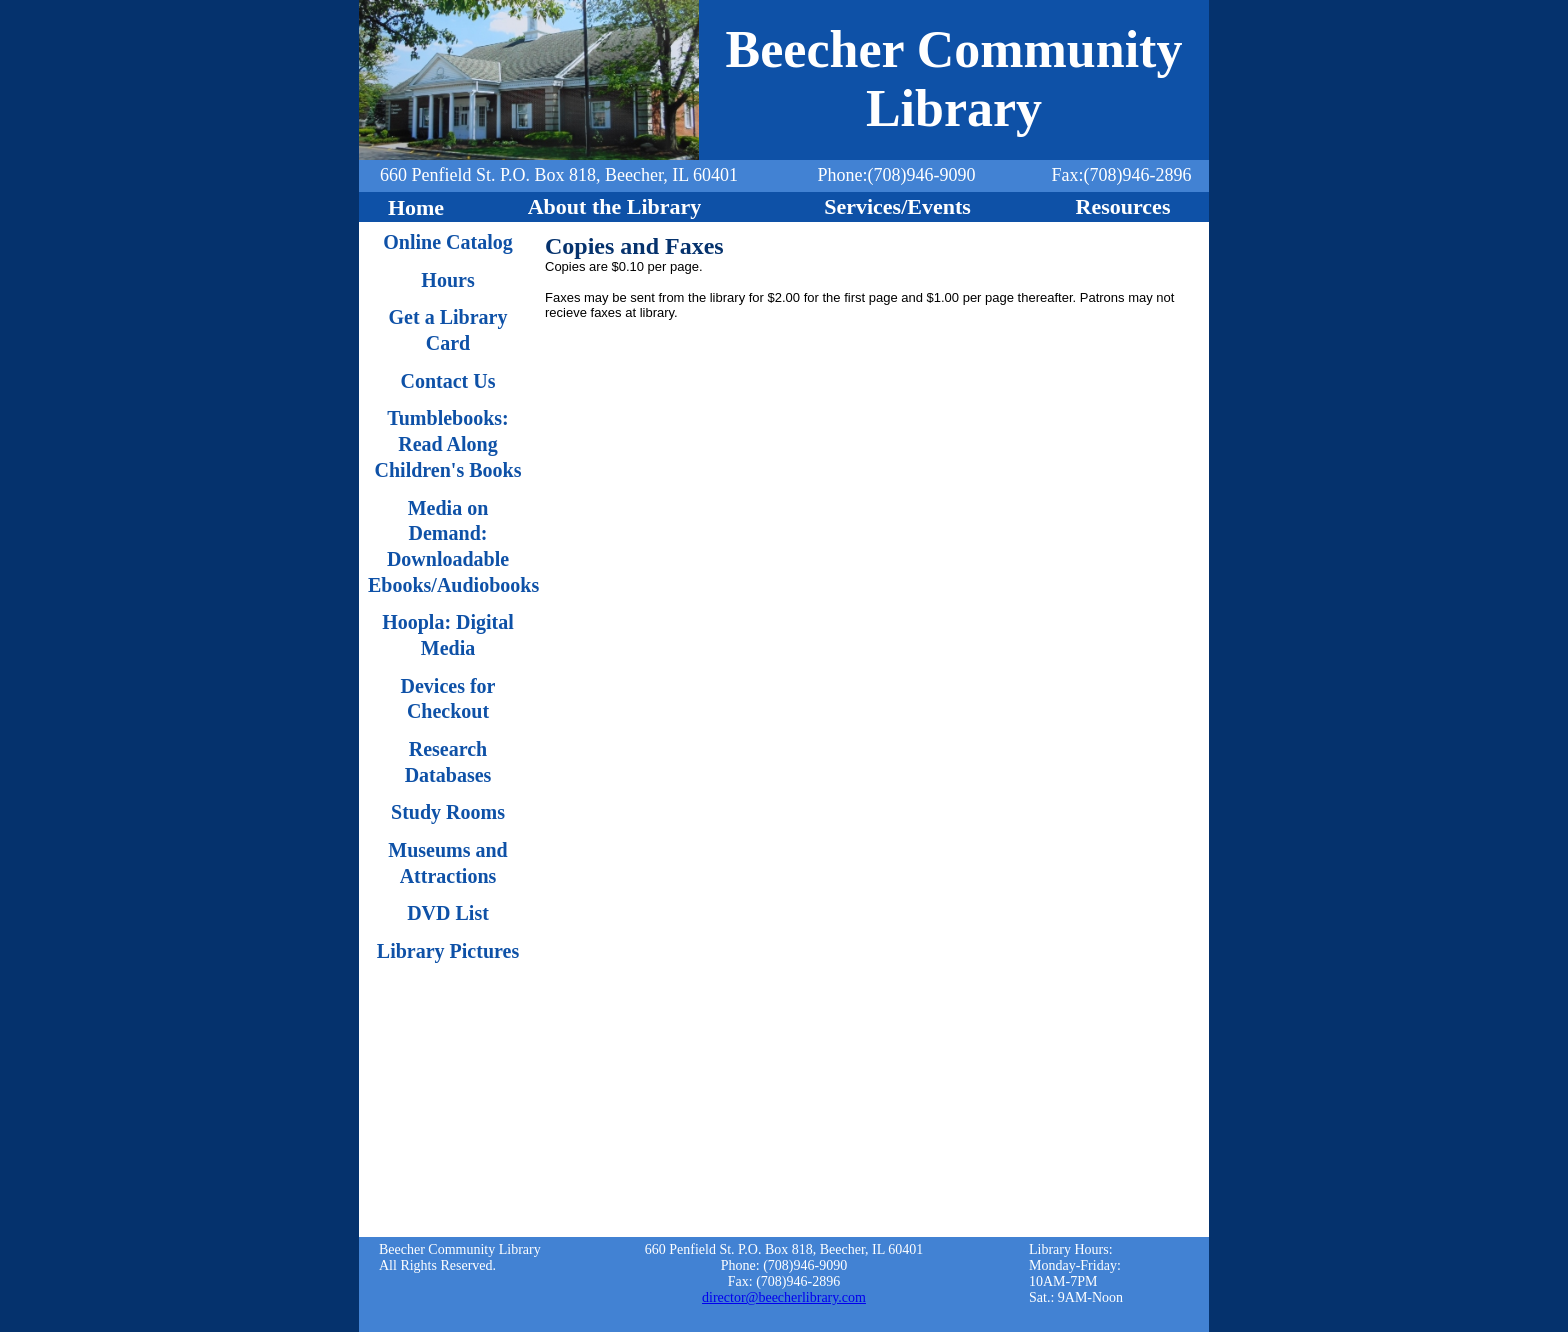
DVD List (448, 913)
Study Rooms (448, 812)
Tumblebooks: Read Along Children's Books (448, 443)
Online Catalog (447, 242)
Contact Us (448, 381)
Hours (447, 280)
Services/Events (897, 206)
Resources (1123, 206)
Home (416, 207)
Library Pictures (448, 951)
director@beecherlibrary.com (784, 1297)
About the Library (615, 206)
